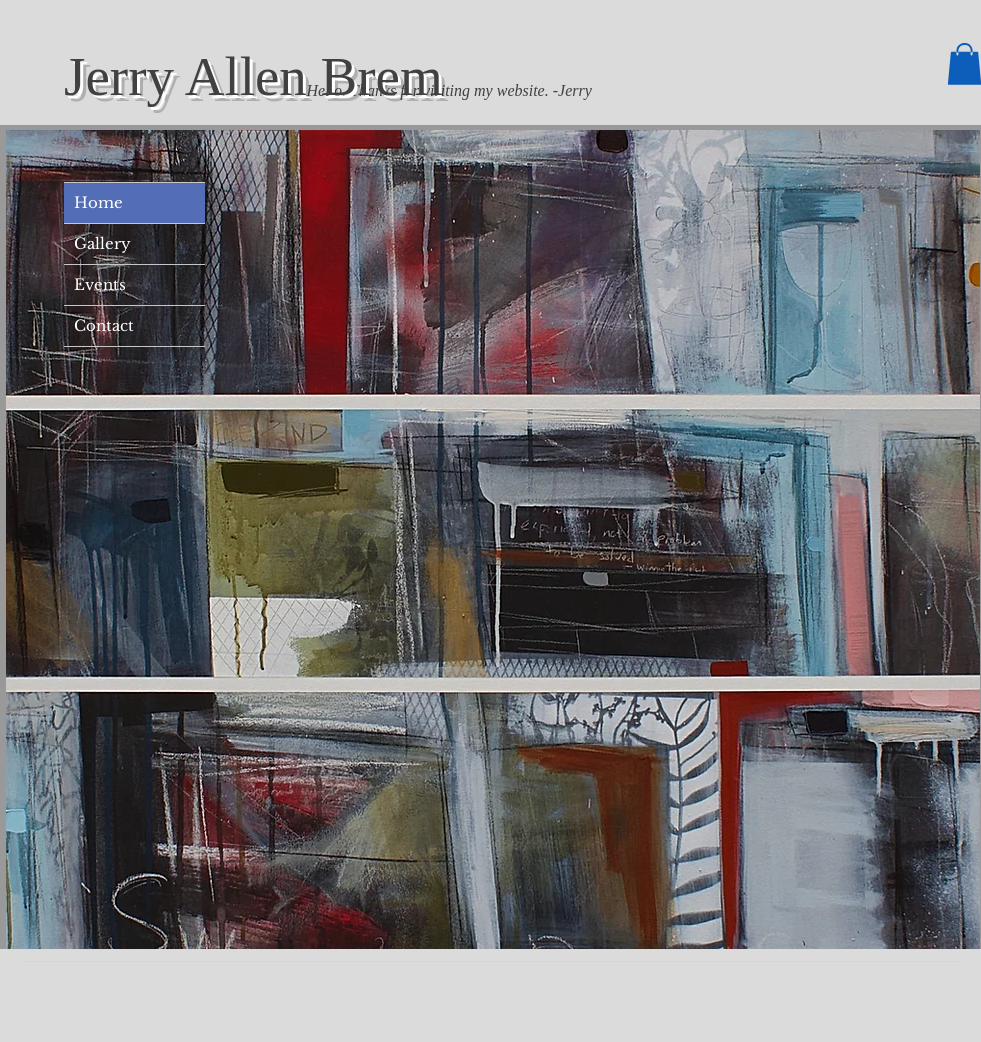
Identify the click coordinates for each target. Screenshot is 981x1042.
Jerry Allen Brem (253, 76)
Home (98, 202)
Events (100, 284)
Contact (104, 325)
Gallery (102, 243)
